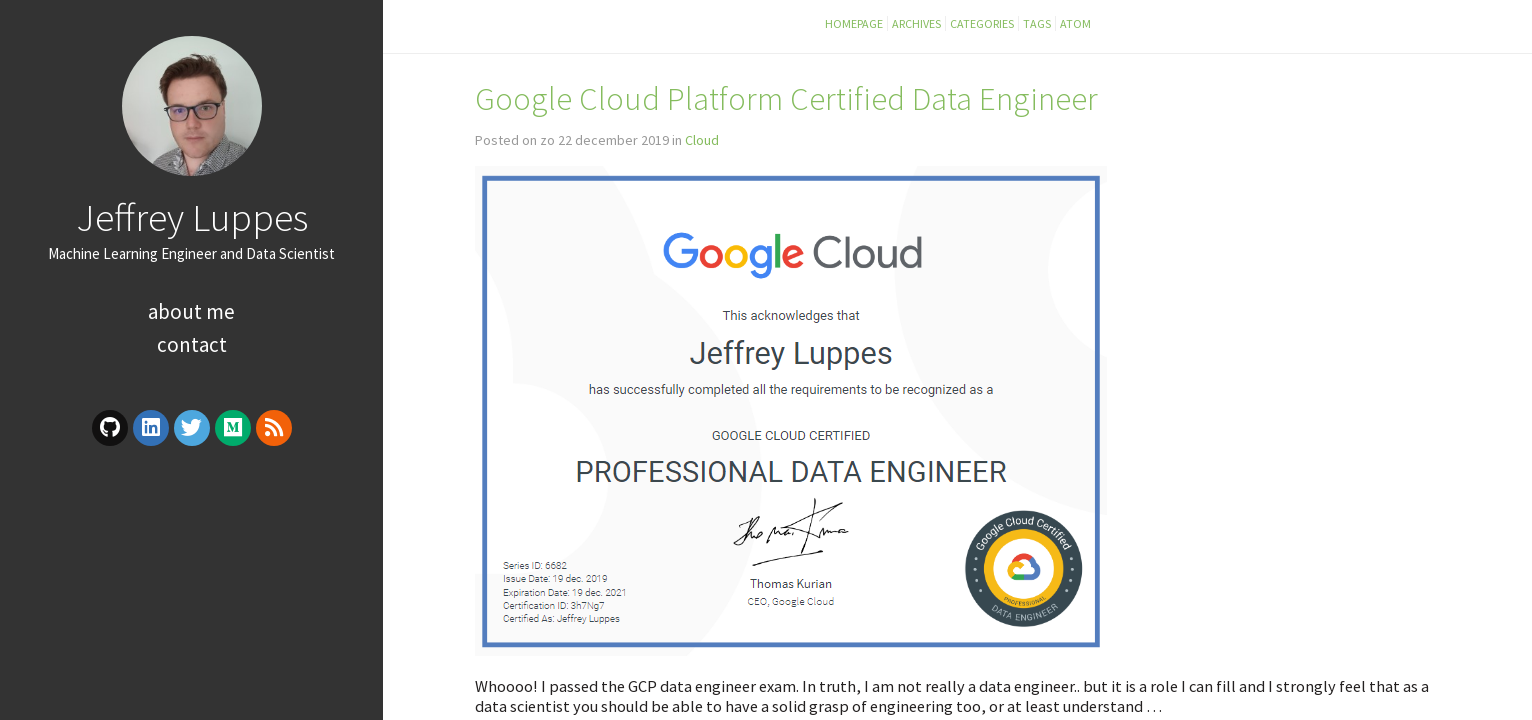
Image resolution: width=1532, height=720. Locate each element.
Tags (1037, 23)
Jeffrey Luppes (192, 217)
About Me (191, 311)
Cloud (702, 140)
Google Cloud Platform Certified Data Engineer (786, 98)
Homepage (854, 23)
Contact (192, 344)
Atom (1075, 23)
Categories (982, 23)
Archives (916, 23)
